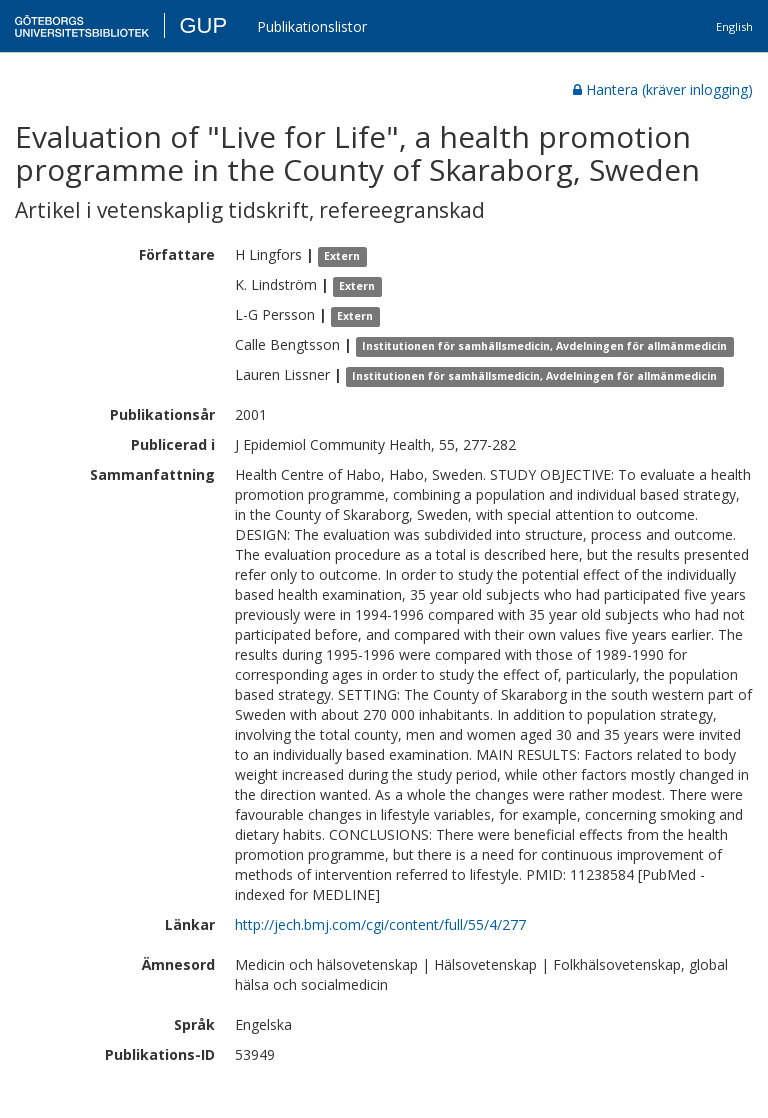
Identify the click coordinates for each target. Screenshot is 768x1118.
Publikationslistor (312, 26)
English (734, 26)
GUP (203, 25)
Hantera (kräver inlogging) (663, 89)
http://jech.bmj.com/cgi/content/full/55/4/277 (380, 924)
